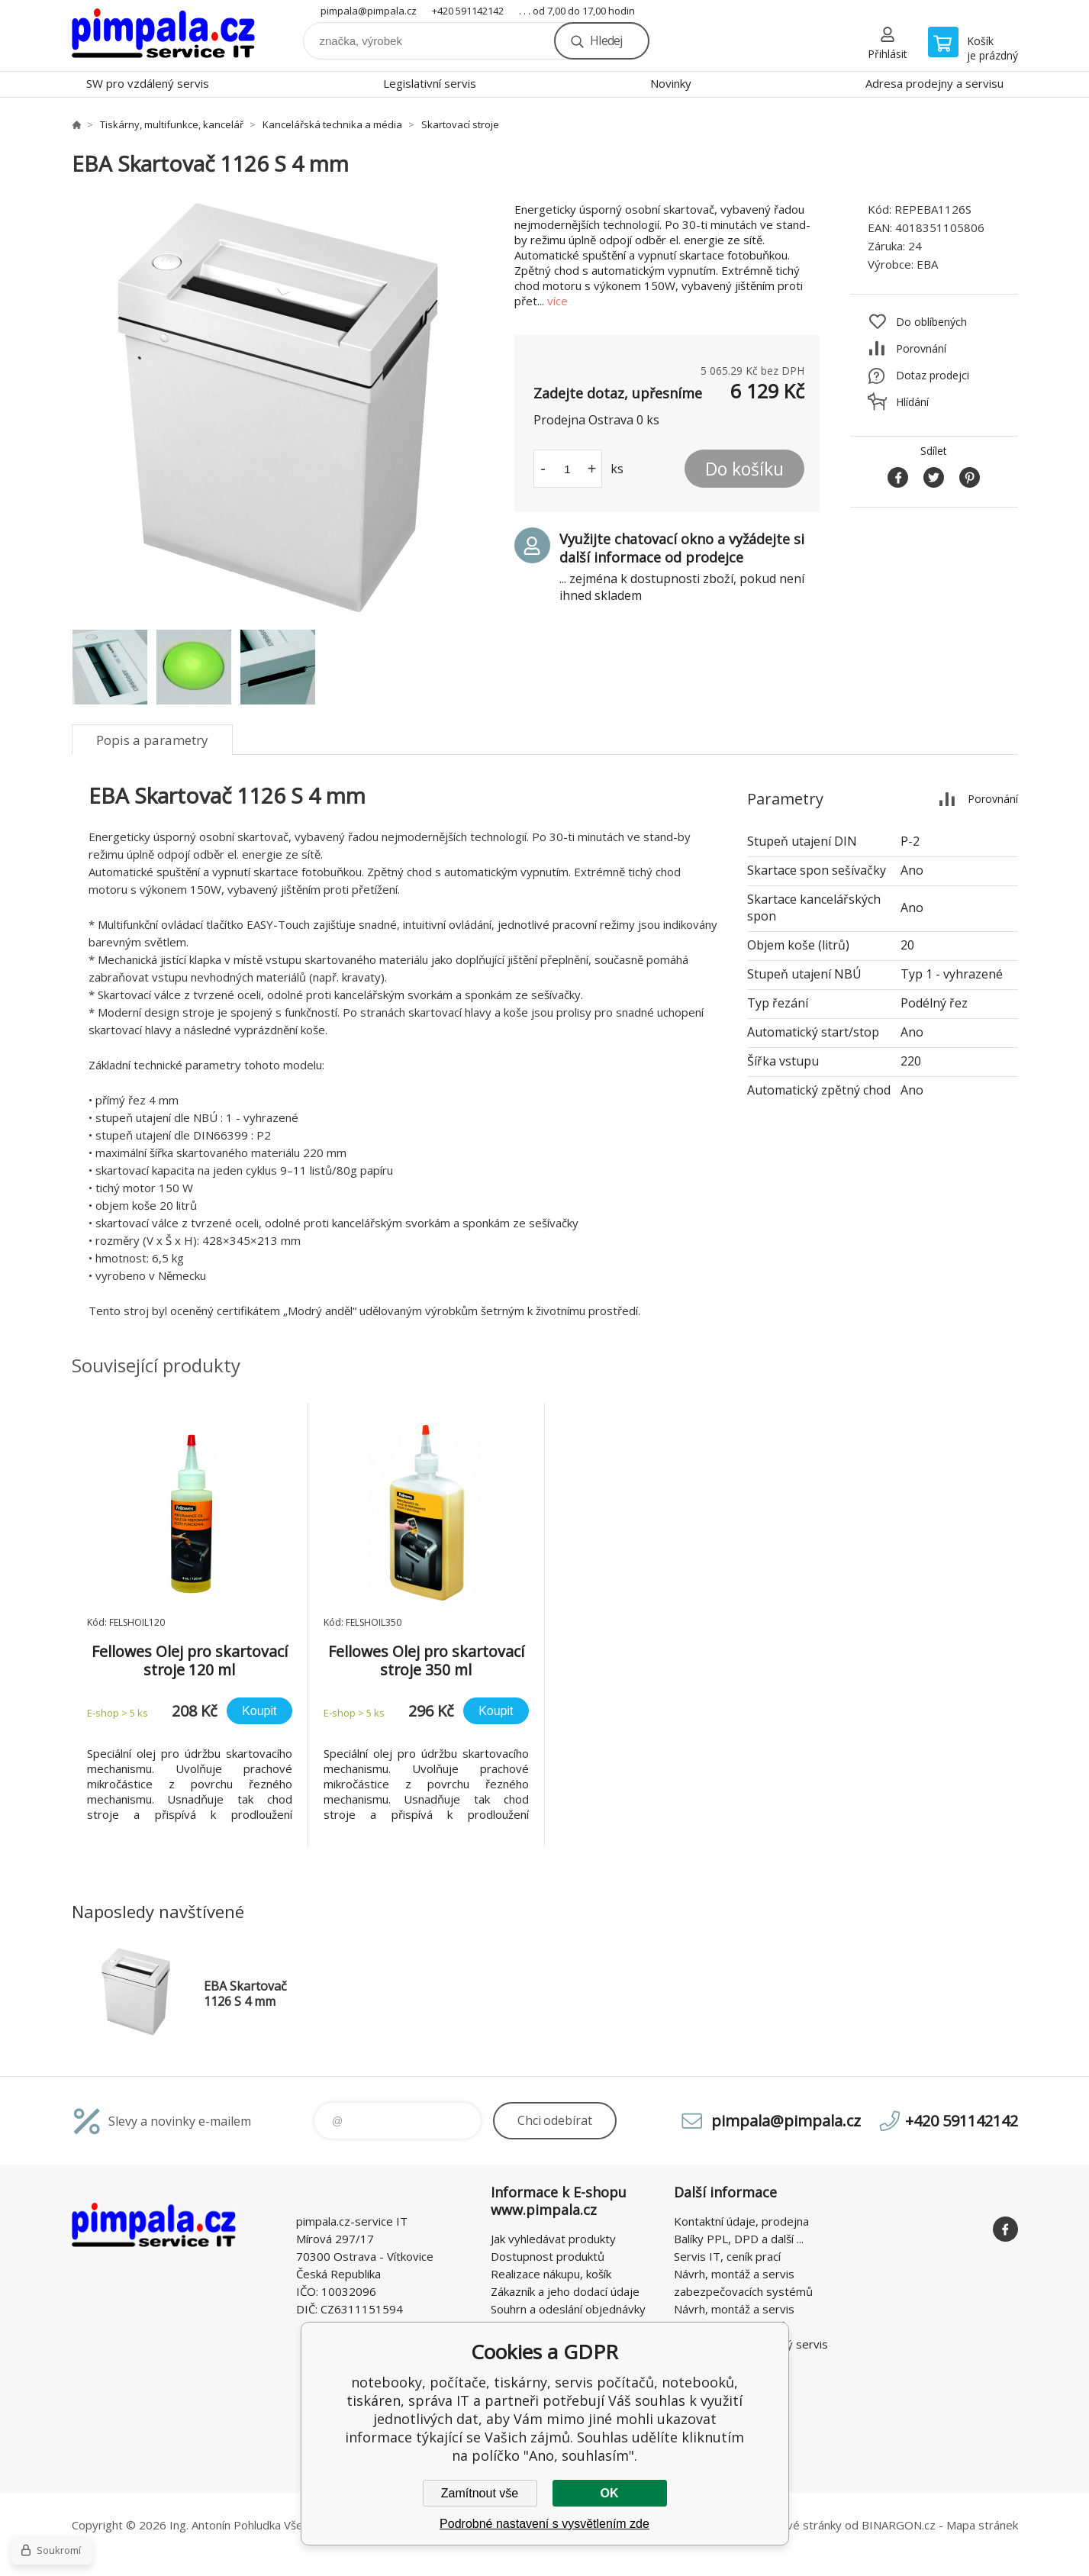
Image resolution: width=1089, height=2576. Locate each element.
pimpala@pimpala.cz (369, 11)
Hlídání (912, 402)
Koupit (259, 1710)
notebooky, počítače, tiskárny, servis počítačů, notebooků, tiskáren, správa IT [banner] (163, 35)
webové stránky (799, 2524)
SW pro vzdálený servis (147, 83)
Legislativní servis (429, 83)
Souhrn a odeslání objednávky (568, 2308)
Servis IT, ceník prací (727, 2256)
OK (610, 2493)
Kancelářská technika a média (332, 124)
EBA (927, 264)
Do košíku (744, 468)
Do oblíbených (931, 321)
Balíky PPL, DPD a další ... (739, 2238)
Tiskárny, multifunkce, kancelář (171, 124)
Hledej (606, 40)
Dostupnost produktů (547, 2256)
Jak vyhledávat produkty (553, 2238)
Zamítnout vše (479, 2493)
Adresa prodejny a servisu (934, 83)
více (557, 300)
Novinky (670, 83)
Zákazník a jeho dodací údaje (565, 2291)
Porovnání (921, 348)
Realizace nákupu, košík (551, 2273)
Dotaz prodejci (932, 375)
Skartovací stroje (460, 124)
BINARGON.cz (899, 2524)
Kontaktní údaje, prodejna (741, 2221)
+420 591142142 (468, 11)
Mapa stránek (982, 2524)
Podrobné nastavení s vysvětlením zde (544, 2523)
